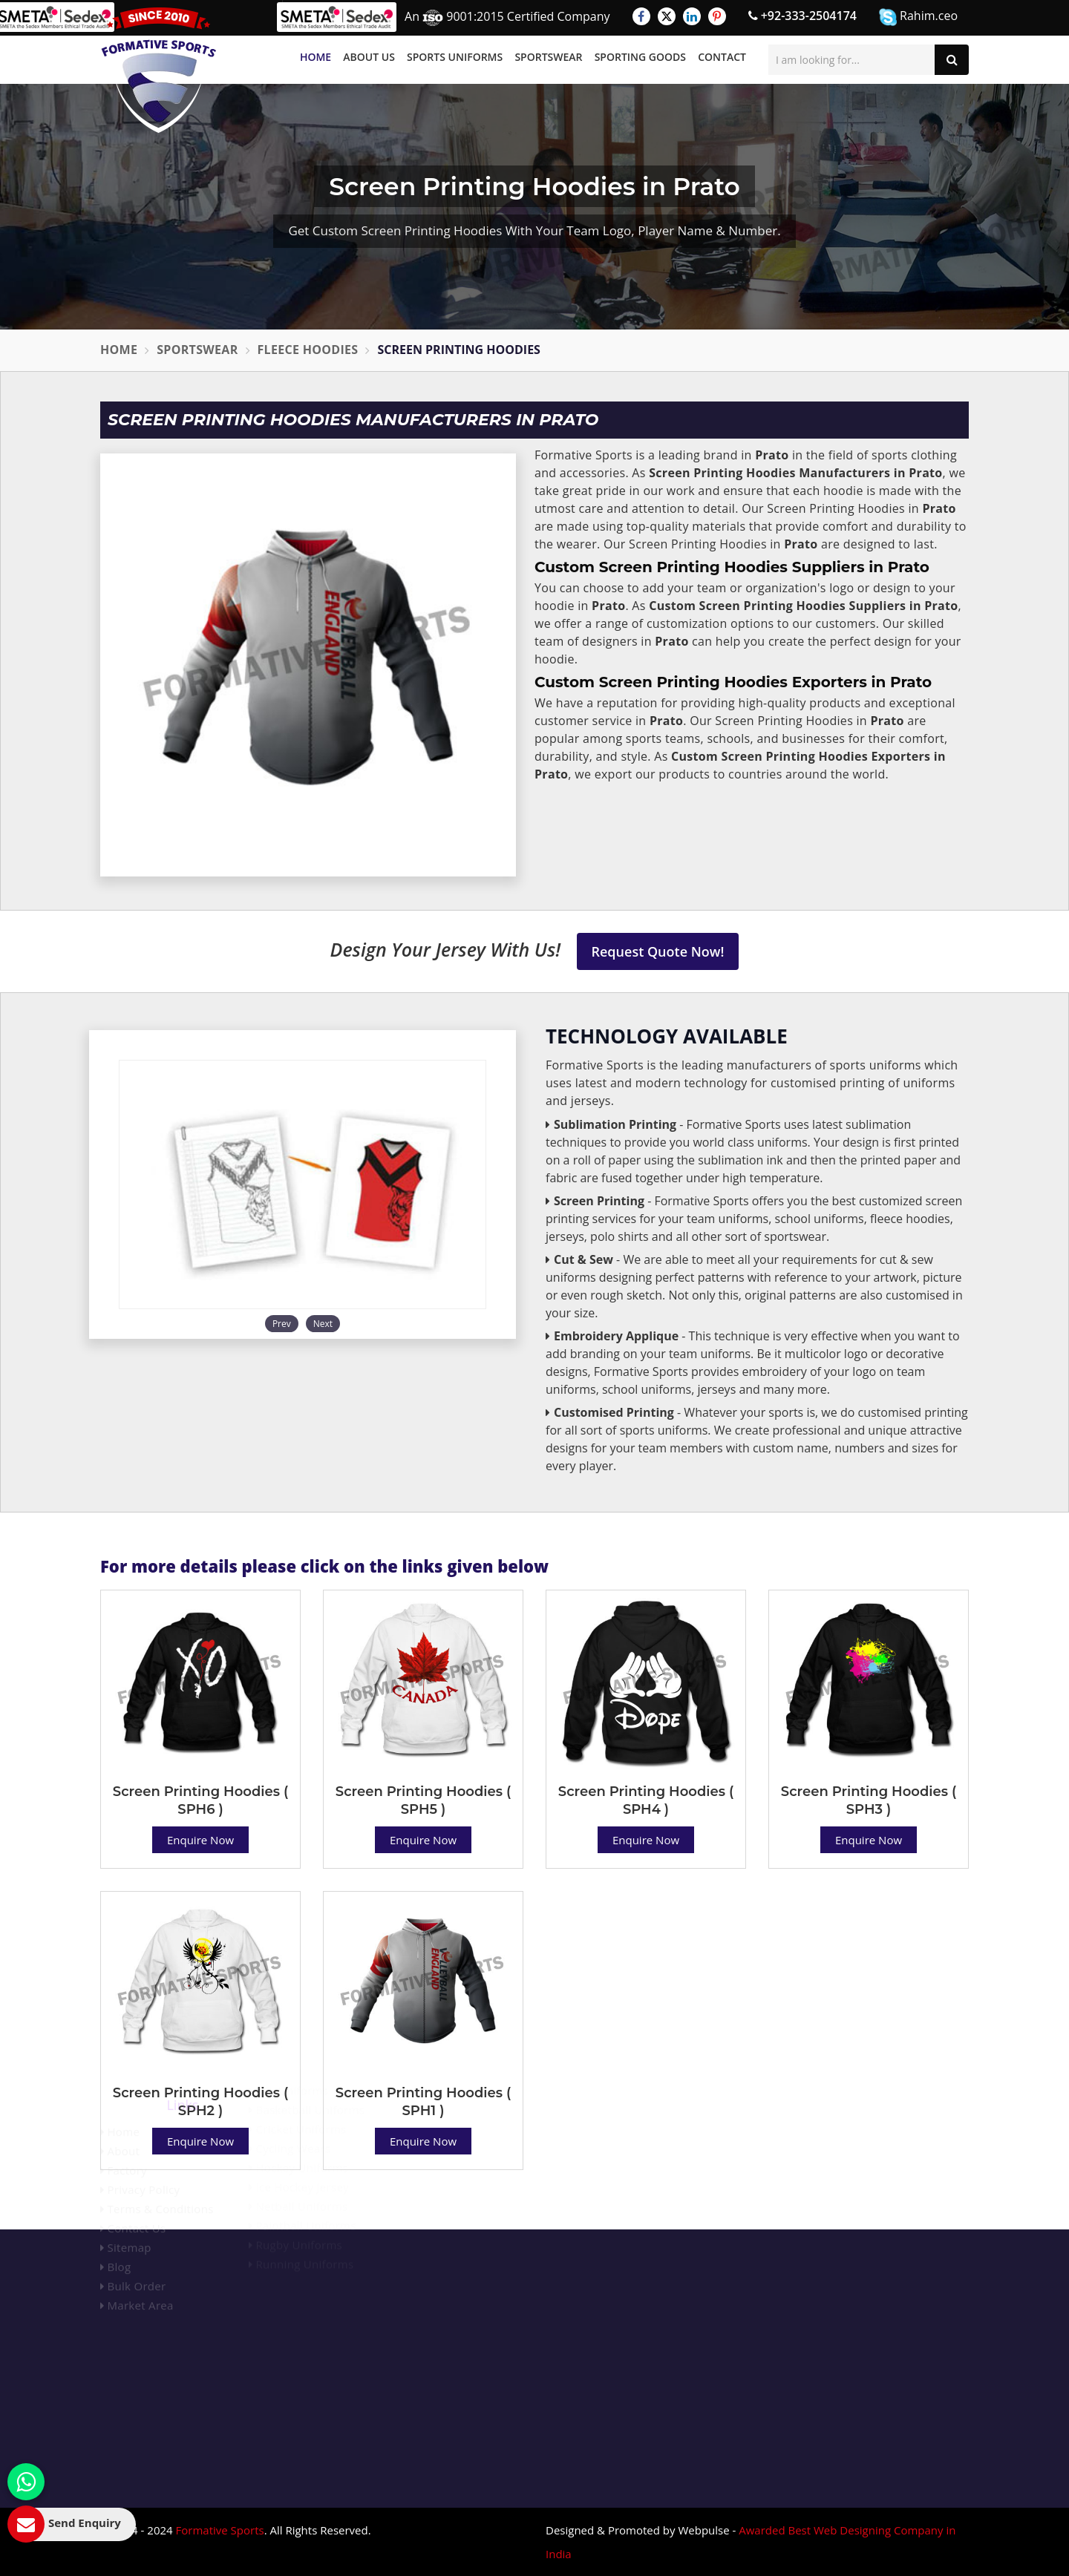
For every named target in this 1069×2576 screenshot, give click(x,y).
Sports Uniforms (455, 57)
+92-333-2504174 (802, 15)
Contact (722, 57)
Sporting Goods (640, 57)
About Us (369, 57)
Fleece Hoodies (308, 349)
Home (315, 57)
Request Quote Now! (658, 951)
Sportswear (548, 57)
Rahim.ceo (918, 16)
